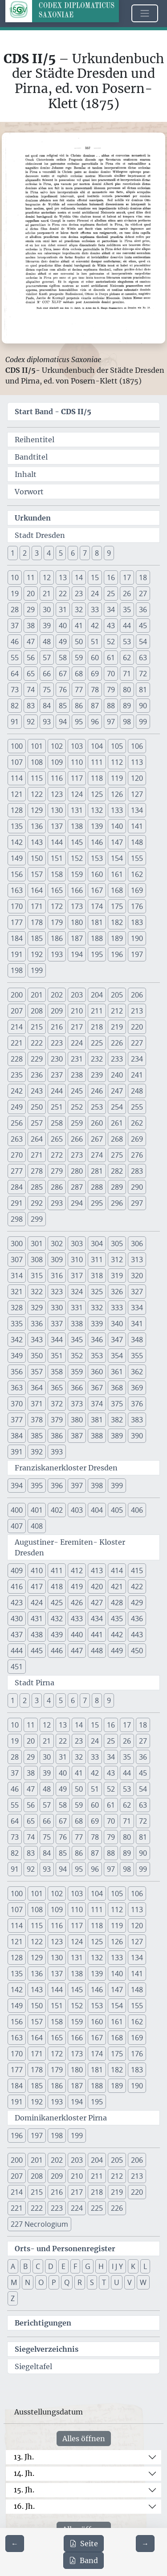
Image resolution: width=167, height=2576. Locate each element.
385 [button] (37, 1436)
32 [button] (79, 609)
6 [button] (73, 553)
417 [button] (37, 1586)
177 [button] (17, 922)
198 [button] (17, 970)
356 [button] (17, 1372)
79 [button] (111, 689)
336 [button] (37, 1323)
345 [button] (77, 1340)
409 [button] (17, 1570)
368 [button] (117, 1388)
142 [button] (17, 842)
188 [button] (97, 938)
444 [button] (17, 1650)
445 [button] (37, 1650)
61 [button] (111, 657)
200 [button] (17, 995)
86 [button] (79, 706)
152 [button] (77, 858)
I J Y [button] (117, 2266)
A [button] (13, 2266)
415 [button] (137, 1570)
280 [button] (77, 1171)
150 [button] (37, 858)
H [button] (101, 2266)
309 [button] (57, 1259)
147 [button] (117, 842)
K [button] (133, 2266)
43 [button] (111, 625)
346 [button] (97, 1340)
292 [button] (37, 1203)
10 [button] (15, 577)
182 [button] (117, 922)
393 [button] (57, 1452)
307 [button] (17, 1259)
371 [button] (37, 1404)
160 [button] (97, 874)
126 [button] (117, 794)
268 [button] (117, 1139)
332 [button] (97, 1307)
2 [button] (25, 553)
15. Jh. (24, 2489)
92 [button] (31, 722)
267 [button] (97, 1139)
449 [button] (117, 1650)
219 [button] (117, 1027)
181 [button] (97, 922)
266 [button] (77, 1139)
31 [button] (63, 609)
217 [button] (77, 1027)
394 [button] (17, 1485)
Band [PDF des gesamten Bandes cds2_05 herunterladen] (83, 2560)
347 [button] (117, 1340)
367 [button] (97, 1388)
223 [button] (57, 1043)
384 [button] (17, 1436)
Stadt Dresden (40, 535)
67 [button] (63, 673)
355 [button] (137, 1356)
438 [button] (37, 1634)
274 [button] (97, 1155)
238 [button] (77, 1075)
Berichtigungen (43, 2322)
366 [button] (77, 1388)
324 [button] (77, 1291)
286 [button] (57, 1187)
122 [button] (37, 794)
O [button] (41, 2282)
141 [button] (137, 826)
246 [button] (97, 1091)
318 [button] (97, 1275)
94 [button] (63, 722)
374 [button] (97, 1404)
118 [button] (97, 778)
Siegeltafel (33, 2366)
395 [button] (37, 1485)
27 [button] (143, 593)
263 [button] (17, 1139)
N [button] (27, 2282)
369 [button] (137, 1388)
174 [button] (97, 906)
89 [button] (127, 706)
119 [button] (117, 778)
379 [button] (57, 1420)
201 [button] (37, 995)
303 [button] (77, 1243)
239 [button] (97, 1075)
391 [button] (17, 1452)
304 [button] (97, 1243)
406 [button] (137, 1510)
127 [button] (137, 794)
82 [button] (15, 706)
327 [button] (137, 1291)
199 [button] (37, 970)
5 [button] (61, 553)
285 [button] (37, 1187)
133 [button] (117, 810)
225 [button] (97, 1043)
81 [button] (143, 689)
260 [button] (97, 1123)
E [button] (63, 2266)
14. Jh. (24, 2473)
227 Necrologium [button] (39, 2224)
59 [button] (79, 657)
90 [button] (143, 706)
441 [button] (97, 1634)
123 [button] (57, 794)
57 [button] (47, 657)
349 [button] (17, 1356)
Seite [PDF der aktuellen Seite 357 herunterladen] (83, 2543)
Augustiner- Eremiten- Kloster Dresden (70, 1547)
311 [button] (97, 1259)
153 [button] (97, 858)
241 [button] (137, 1075)
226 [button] (117, 1043)
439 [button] (57, 1634)
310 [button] (77, 1259)
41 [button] (79, 625)
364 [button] (37, 1388)
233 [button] (117, 1059)
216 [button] (57, 1027)
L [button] (145, 2266)
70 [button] (111, 673)
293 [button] (57, 1203)
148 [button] (137, 842)
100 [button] (17, 746)
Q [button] (66, 2282)
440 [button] (77, 1634)
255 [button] (137, 1107)
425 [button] (57, 1602)
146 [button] (97, 842)
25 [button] (111, 593)
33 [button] (95, 609)
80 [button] (127, 689)
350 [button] (37, 1356)
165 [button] (57, 890)
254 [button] (117, 1107)
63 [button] (143, 657)
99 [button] (143, 722)
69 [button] (95, 673)
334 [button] (137, 1307)
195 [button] (97, 954)
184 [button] (17, 938)
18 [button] (143, 577)
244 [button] (57, 1091)
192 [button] (37, 954)
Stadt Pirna (34, 1682)
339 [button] (97, 1323)
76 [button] (63, 689)
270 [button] (17, 1155)
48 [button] (47, 641)
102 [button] (57, 746)
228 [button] (17, 1059)
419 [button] (77, 1586)
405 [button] (117, 1510)
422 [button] (137, 1586)
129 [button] (37, 810)
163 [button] (17, 890)
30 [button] (47, 609)
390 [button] (137, 1436)
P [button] (54, 2282)
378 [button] (37, 1420)
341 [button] (137, 1323)
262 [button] (137, 1123)
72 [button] (143, 673)
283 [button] (137, 1171)
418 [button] (57, 1586)
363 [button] (17, 1388)
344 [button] (57, 1340)
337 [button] (57, 1323)
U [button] (116, 2282)
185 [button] (37, 938)
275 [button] (117, 1155)
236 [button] (37, 1075)
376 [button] (137, 1404)
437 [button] (17, 1634)
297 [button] (137, 1203)
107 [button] (17, 762)
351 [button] (57, 1356)
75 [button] (47, 689)
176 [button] (137, 906)
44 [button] (127, 625)
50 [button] (79, 641)
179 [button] (57, 922)
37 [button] (15, 625)
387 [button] (77, 1436)
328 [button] (17, 1307)
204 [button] (97, 995)
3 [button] (37, 553)
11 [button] (31, 577)
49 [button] (63, 641)
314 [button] (17, 1275)
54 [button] (143, 641)
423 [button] (17, 1602)
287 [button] (77, 1187)
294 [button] (77, 1203)
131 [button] (77, 810)
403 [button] (77, 1510)
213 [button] (137, 1011)
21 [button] (47, 593)
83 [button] (31, 706)
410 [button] (37, 1570)
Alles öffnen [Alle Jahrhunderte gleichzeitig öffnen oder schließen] (83, 2438)
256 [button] (17, 1123)
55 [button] (15, 657)
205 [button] (117, 995)
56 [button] (31, 657)
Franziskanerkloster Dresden (66, 1467)
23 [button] (79, 593)
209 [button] (57, 1011)
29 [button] (31, 609)
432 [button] (57, 1618)
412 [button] (77, 1570)
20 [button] (31, 593)
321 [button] (17, 1291)
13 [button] (63, 577)
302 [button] (57, 1243)
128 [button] (17, 810)
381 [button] (97, 1420)
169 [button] (137, 890)
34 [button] (111, 609)
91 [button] (15, 722)
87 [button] (95, 706)
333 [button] (117, 1307)
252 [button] (77, 1107)
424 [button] (37, 1602)
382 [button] (117, 1420)
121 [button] (17, 794)
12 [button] (47, 577)
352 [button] (77, 1356)
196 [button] (117, 954)
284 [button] (17, 1187)
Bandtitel (31, 456)
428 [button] (117, 1602)
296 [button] (117, 1203)
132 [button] (97, 810)
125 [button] (97, 794)
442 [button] (117, 1634)
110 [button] (77, 762)
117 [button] (77, 778)
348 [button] (137, 1340)
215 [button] (37, 1027)
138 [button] (77, 826)
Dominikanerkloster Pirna (61, 2117)
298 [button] (17, 1219)
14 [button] (79, 577)
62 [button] (127, 657)
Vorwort (29, 491)
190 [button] (137, 938)
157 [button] (37, 874)
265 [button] (57, 1139)
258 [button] (57, 1123)
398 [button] (97, 1485)
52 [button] (111, 641)
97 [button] (111, 722)
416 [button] (17, 1586)
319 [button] (117, 1275)
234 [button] (137, 1059)
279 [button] (57, 1171)
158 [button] (57, 874)
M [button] (14, 2282)
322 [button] (37, 1291)
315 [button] (37, 1275)
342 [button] (17, 1340)
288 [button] (97, 1187)
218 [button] (97, 1027)
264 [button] (37, 1139)
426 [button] (77, 1602)
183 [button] (137, 922)
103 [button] (77, 746)
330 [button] (57, 1307)
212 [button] (117, 1011)
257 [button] (37, 1123)
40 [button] (63, 625)
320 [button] (137, 1275)
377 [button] (17, 1420)
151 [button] (57, 858)
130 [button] (57, 810)
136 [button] (37, 826)
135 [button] (17, 826)
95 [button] (79, 722)
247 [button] (117, 1091)
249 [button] (17, 1107)
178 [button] (37, 922)
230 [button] (57, 1059)
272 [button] (57, 1155)
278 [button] (37, 1171)
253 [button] (97, 1107)
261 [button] (117, 1123)
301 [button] (37, 1243)
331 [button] (77, 1307)
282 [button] (117, 1171)
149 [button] (17, 858)
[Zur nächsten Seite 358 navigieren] (145, 2543)
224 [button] (77, 1043)
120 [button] (137, 778)
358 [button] (57, 1372)
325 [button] (97, 1291)
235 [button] (17, 1075)
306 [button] (137, 1243)
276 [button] (137, 1155)
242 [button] (17, 1091)
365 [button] (57, 1388)
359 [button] (77, 1372)
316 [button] (57, 1275)
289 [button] (117, 1187)
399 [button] (117, 1485)
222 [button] (37, 1043)
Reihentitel (34, 439)
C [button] (38, 2266)
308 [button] (37, 1259)
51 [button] (95, 641)
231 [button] (77, 1059)
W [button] (143, 2282)
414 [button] (117, 1570)
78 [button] (95, 689)
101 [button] (37, 746)
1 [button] (13, 553)
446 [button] (57, 1650)
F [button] (75, 2266)
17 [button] (127, 577)
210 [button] (77, 1011)
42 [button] (95, 625)
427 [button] (97, 1602)
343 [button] (37, 1340)
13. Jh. (24, 2456)
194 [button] (77, 954)
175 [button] (117, 906)
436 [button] (137, 1618)
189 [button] (117, 938)
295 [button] (97, 1203)
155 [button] (137, 858)
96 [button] (95, 722)
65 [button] (31, 673)
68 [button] (79, 673)
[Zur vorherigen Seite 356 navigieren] (14, 2543)
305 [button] (117, 1243)
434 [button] (97, 1618)
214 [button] (17, 1027)
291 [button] (17, 1203)
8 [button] (97, 553)
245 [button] (77, 1091)
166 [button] (77, 890)
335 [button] (17, 1323)
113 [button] (137, 762)
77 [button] (79, 689)
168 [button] (117, 890)
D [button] (50, 2266)
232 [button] (97, 1059)
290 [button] (137, 1187)
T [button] (104, 2282)
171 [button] (37, 906)
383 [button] (137, 1420)
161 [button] (117, 874)
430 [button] (17, 1618)
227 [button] (137, 1043)
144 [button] (57, 842)
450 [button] (137, 1650)
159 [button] (77, 874)
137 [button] (57, 826)
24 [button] (95, 593)
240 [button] (117, 1075)
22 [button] (63, 593)
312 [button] (117, 1259)
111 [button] (97, 762)
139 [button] (97, 826)
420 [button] (97, 1586)
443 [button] (137, 1634)
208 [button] (37, 1011)
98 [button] (127, 722)
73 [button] (15, 689)
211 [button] (97, 1011)
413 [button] (97, 1570)
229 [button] (37, 1059)
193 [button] (57, 954)
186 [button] (57, 938)
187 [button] (77, 938)
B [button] (25, 2266)
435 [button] (117, 1618)
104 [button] (97, 746)
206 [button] (137, 995)
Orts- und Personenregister (65, 2248)
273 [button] (77, 1155)
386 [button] (57, 1436)
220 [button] (137, 1027)
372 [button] (57, 1404)
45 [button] (143, 625)
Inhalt (26, 474)
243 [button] (37, 1091)
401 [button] (37, 1510)
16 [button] (111, 577)
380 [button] (77, 1420)
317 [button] (77, 1275)
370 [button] (17, 1404)
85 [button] (63, 706)
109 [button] (57, 762)
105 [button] (117, 746)
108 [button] (37, 762)
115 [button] (37, 778)
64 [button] (15, 673)
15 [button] (95, 577)
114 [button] (17, 778)
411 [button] (57, 1570)
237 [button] (57, 1075)
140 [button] (117, 826)
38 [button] (31, 625)
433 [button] (77, 1618)
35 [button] (127, 609)
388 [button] (97, 1436)
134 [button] (137, 810)
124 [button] (77, 794)
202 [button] (57, 995)
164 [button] (37, 890)
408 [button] (37, 1526)
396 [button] (57, 1485)
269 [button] (137, 1139)
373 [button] (77, 1404)
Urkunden (33, 517)
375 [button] (117, 1404)
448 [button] (97, 1650)
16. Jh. (24, 2506)
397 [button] (77, 1485)
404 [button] (97, 1510)
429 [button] (137, 1602)
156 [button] (17, 874)
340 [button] (117, 1323)
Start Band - (53, 411)
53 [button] (127, 641)
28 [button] (15, 609)
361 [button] (117, 1372)
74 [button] (31, 689)
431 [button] (37, 1618)
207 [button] (17, 1011)
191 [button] (17, 954)
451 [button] (17, 1667)
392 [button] (37, 1452)
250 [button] (37, 1107)
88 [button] (111, 706)
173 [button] (77, 906)
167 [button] (97, 890)
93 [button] (47, 722)
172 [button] (57, 906)
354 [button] (117, 1356)
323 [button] (57, 1291)
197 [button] (137, 954)
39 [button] (47, 625)
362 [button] (137, 1372)
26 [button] (127, 593)
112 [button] (117, 762)
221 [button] (17, 1043)
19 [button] (15, 593)
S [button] (92, 2282)
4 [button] (49, 553)
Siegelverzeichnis (46, 2349)
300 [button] (17, 1243)
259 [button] (77, 1123)
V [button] (129, 2282)
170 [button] (17, 906)
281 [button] (97, 1171)
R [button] (79, 2282)
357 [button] (37, 1372)
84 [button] (47, 706)
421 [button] (117, 1586)
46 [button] (15, 641)
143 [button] (37, 842)
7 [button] (85, 553)
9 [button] (109, 553)
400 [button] (17, 1510)
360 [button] (97, 1372)
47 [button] (31, 641)
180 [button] (77, 922)
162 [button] (137, 874)
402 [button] (57, 1510)
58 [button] (63, 657)
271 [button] (37, 1155)
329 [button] (37, 1307)
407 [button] (17, 1526)
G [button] (87, 2266)
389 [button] (117, 1436)
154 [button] (117, 858)
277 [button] (17, 1171)
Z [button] (13, 2298)
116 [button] (57, 778)
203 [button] (77, 995)
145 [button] (77, 842)
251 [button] (57, 1107)
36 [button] (143, 609)
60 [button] (95, 657)
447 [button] (77, 1650)
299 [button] (37, 1219)
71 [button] (127, 673)
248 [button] (137, 1091)
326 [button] (117, 1291)
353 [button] (97, 1356)
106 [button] (137, 746)
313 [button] (137, 1259)
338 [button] (77, 1323)
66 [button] (47, 673)
